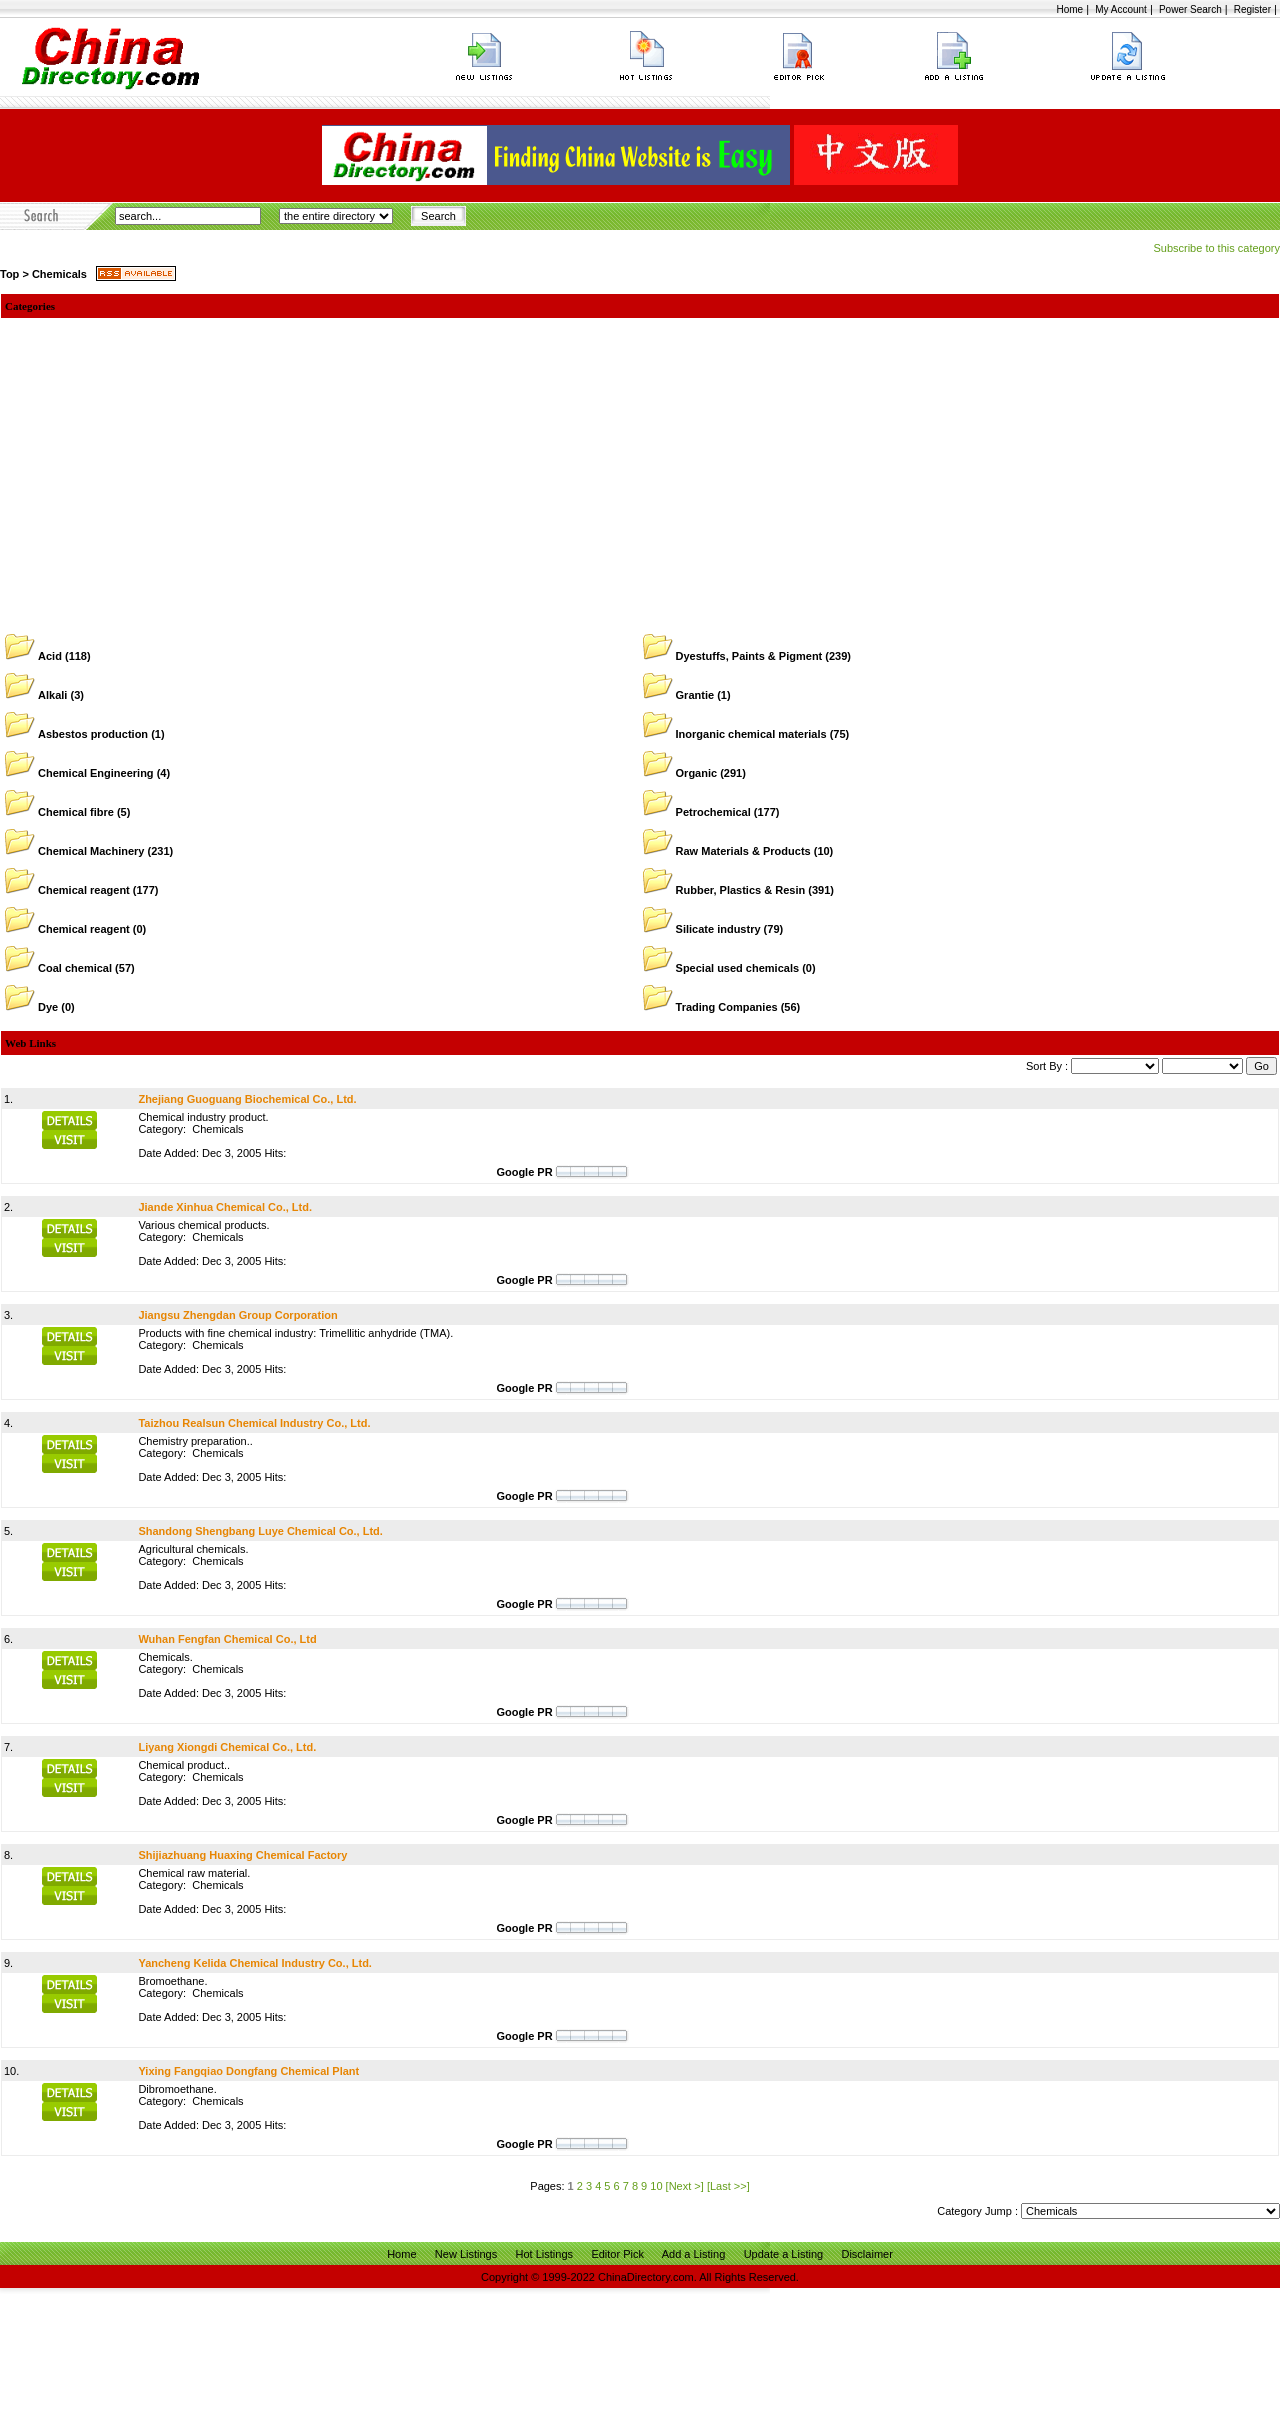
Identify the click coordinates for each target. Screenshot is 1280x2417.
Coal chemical (75, 968)
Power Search (1190, 9)
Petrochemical (713, 812)
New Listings (466, 2254)
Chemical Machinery (91, 851)
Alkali (52, 695)
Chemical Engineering (96, 773)
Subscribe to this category (1216, 248)
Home (1069, 9)
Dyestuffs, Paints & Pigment (749, 656)
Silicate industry (718, 929)
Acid (50, 656)
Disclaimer (866, 2254)
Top (9, 274)
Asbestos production (93, 734)
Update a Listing (784, 2254)
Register (1252, 9)
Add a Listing (694, 2254)
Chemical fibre (76, 812)
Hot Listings (544, 2254)
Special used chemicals (738, 968)
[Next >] (685, 2186)
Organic (697, 773)
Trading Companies (727, 1007)
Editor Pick (617, 2254)
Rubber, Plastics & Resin (741, 890)
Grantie (695, 695)
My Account (1121, 9)
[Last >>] (728, 2186)
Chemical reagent (84, 890)
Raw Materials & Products (743, 851)
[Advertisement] (640, 468)
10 (656, 2186)
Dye (48, 1007)
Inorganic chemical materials (751, 734)
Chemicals (59, 274)
